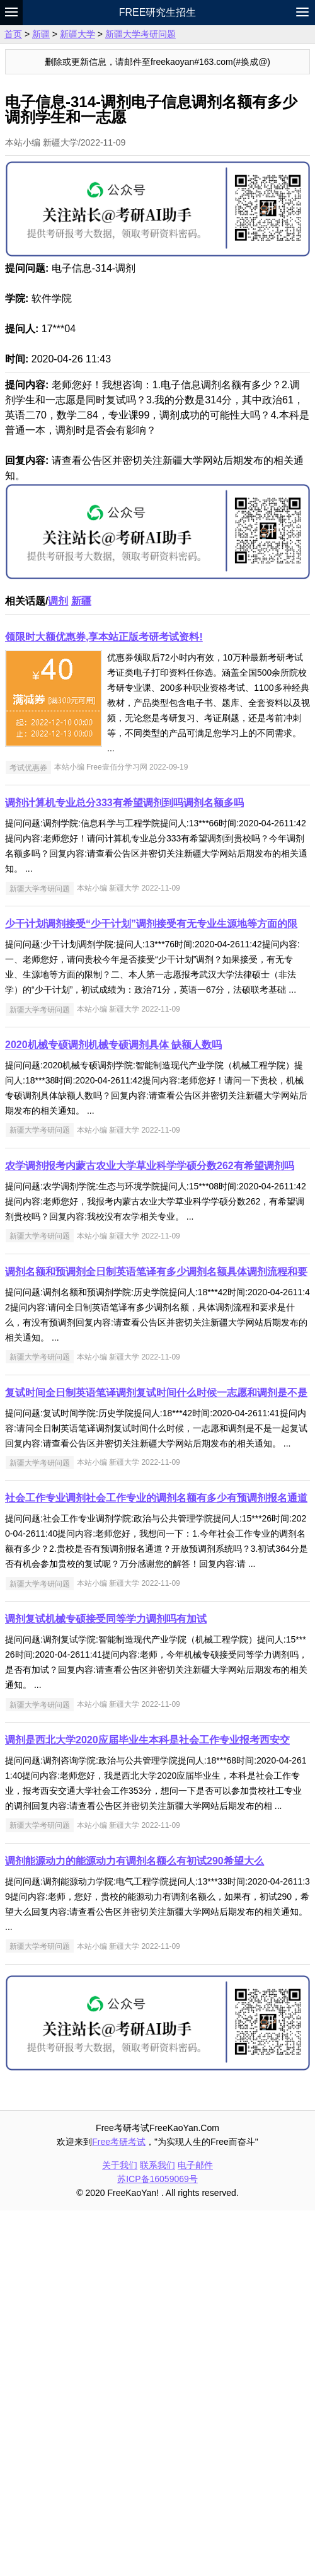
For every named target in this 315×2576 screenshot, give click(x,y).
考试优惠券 (28, 1132)
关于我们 (119, 2531)
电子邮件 (195, 2531)
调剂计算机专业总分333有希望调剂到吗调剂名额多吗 (124, 1168)
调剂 (58, 966)
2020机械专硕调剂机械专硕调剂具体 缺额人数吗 (113, 1410)
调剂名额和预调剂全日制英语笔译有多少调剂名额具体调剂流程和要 (156, 1637)
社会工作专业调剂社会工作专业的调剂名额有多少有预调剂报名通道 (156, 1863)
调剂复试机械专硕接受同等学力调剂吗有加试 (106, 1984)
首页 (13, 34)
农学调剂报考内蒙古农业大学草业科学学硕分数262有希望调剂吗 (149, 1531)
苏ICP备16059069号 (157, 2544)
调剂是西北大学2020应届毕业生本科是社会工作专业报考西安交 (147, 2105)
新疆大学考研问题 (140, 34)
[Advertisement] (157, 138)
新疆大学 (77, 34)
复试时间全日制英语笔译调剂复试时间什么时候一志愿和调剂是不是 (156, 1758)
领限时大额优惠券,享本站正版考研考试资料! (104, 1002)
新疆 (41, 34)
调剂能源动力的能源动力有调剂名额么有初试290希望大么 (134, 2226)
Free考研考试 (119, 2507)
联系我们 (157, 2531)
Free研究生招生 (158, 12)
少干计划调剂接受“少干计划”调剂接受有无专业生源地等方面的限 (151, 1289)
